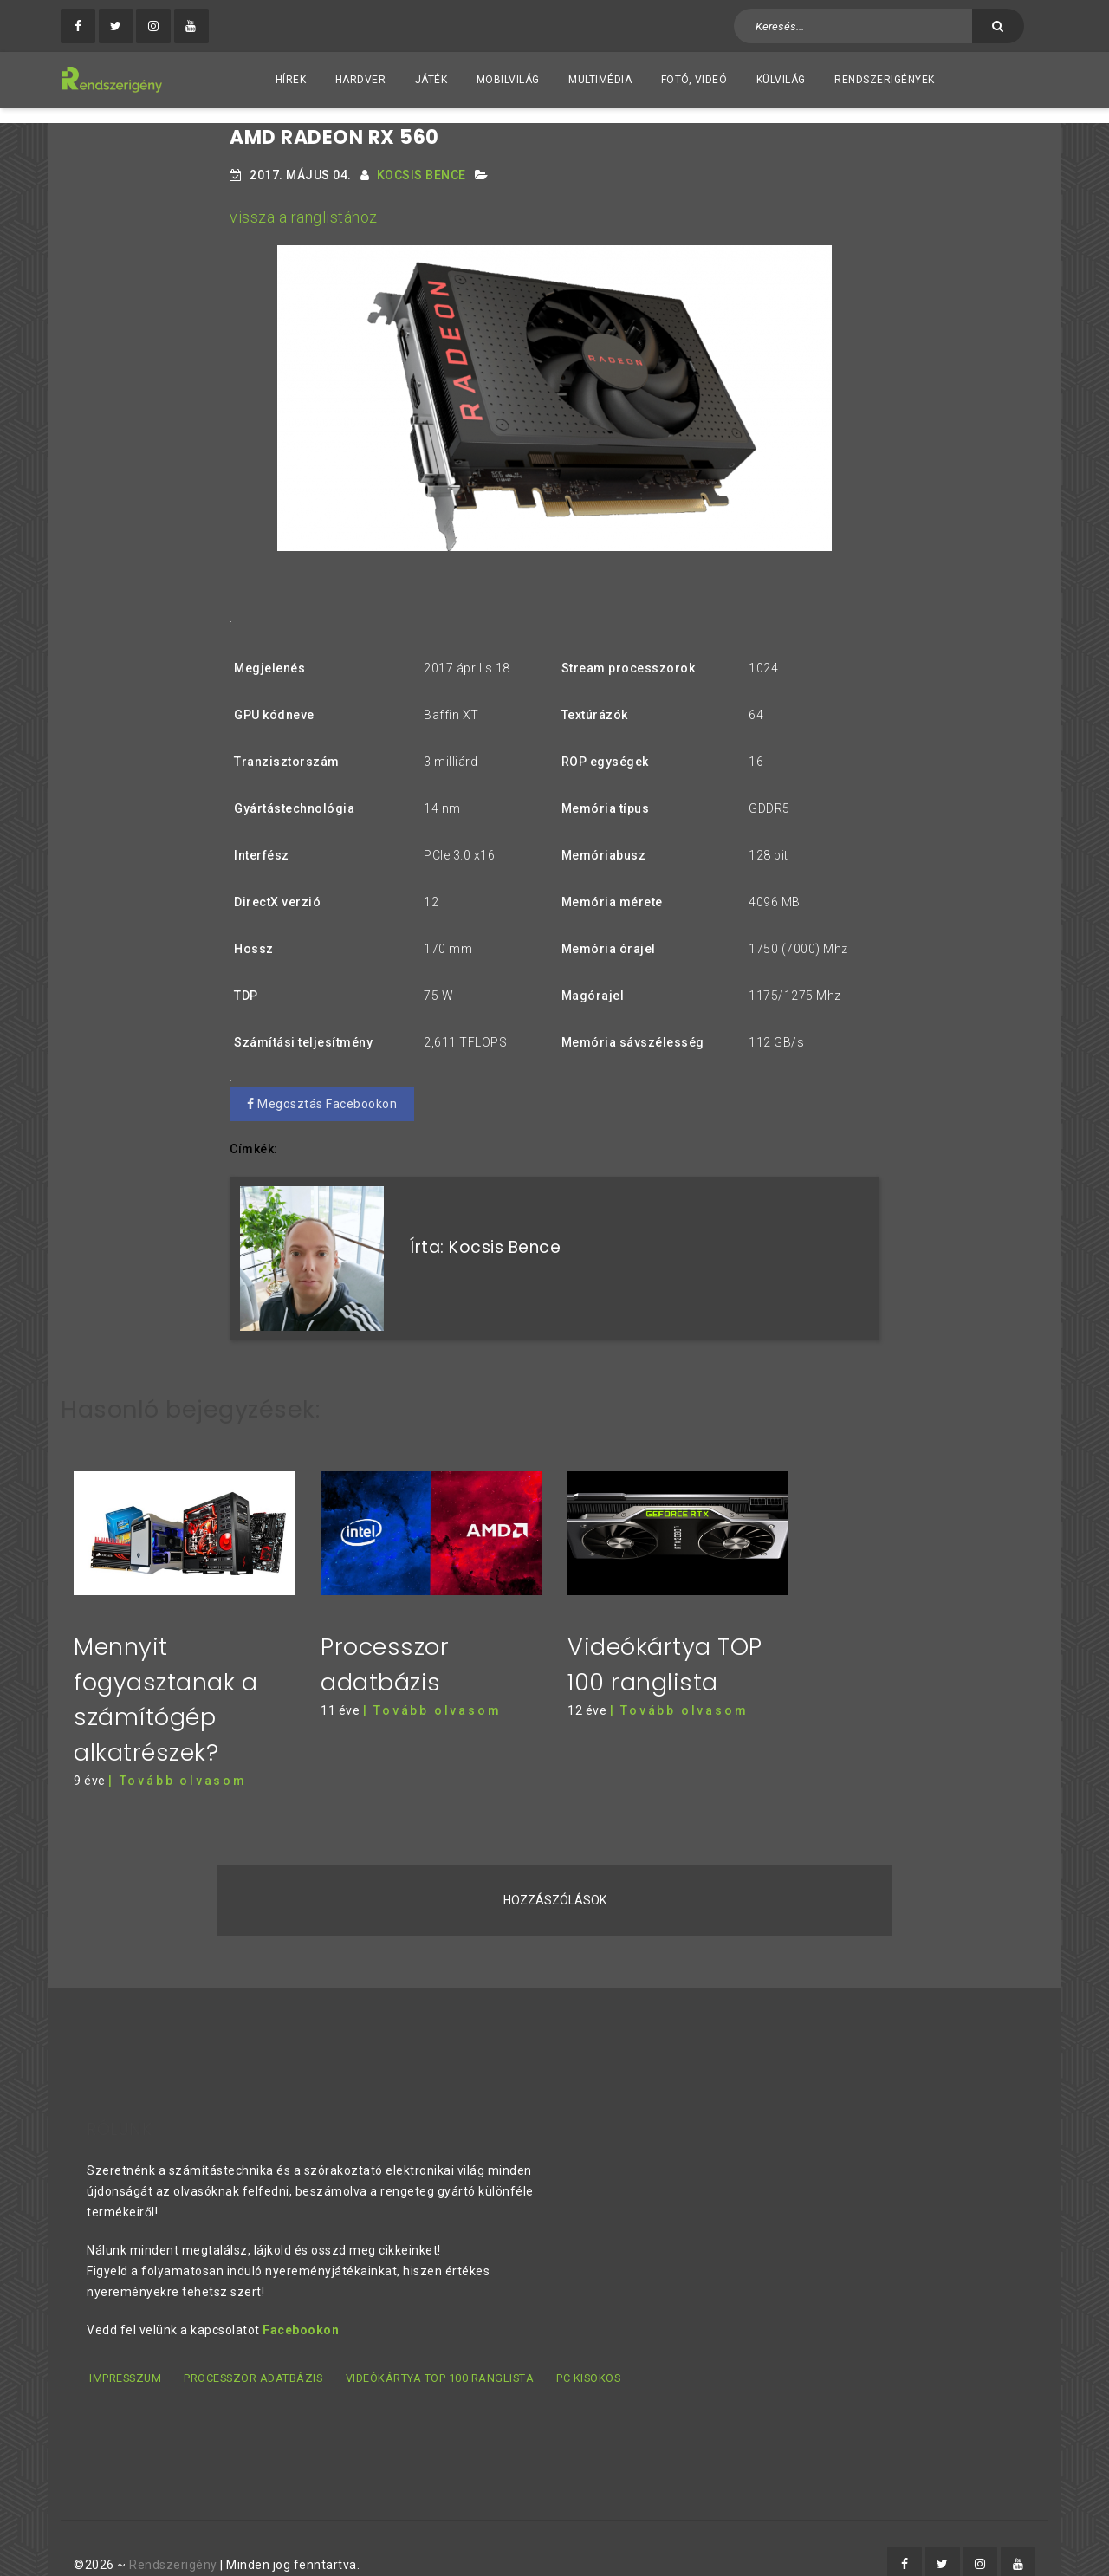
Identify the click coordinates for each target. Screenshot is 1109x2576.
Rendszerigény (173, 2533)
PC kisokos (593, 2347)
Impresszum (123, 2347)
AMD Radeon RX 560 (334, 122)
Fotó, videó (694, 80)
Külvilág (781, 80)
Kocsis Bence (421, 160)
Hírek (291, 80)
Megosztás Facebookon (322, 1089)
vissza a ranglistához (304, 202)
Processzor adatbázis (255, 2347)
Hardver (360, 80)
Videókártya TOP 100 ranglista (442, 2347)
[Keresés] (998, 26)
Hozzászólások (554, 1871)
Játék (431, 80)
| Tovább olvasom (177, 1751)
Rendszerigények (884, 80)
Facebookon (301, 2300)
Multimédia (600, 80)
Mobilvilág (508, 80)
